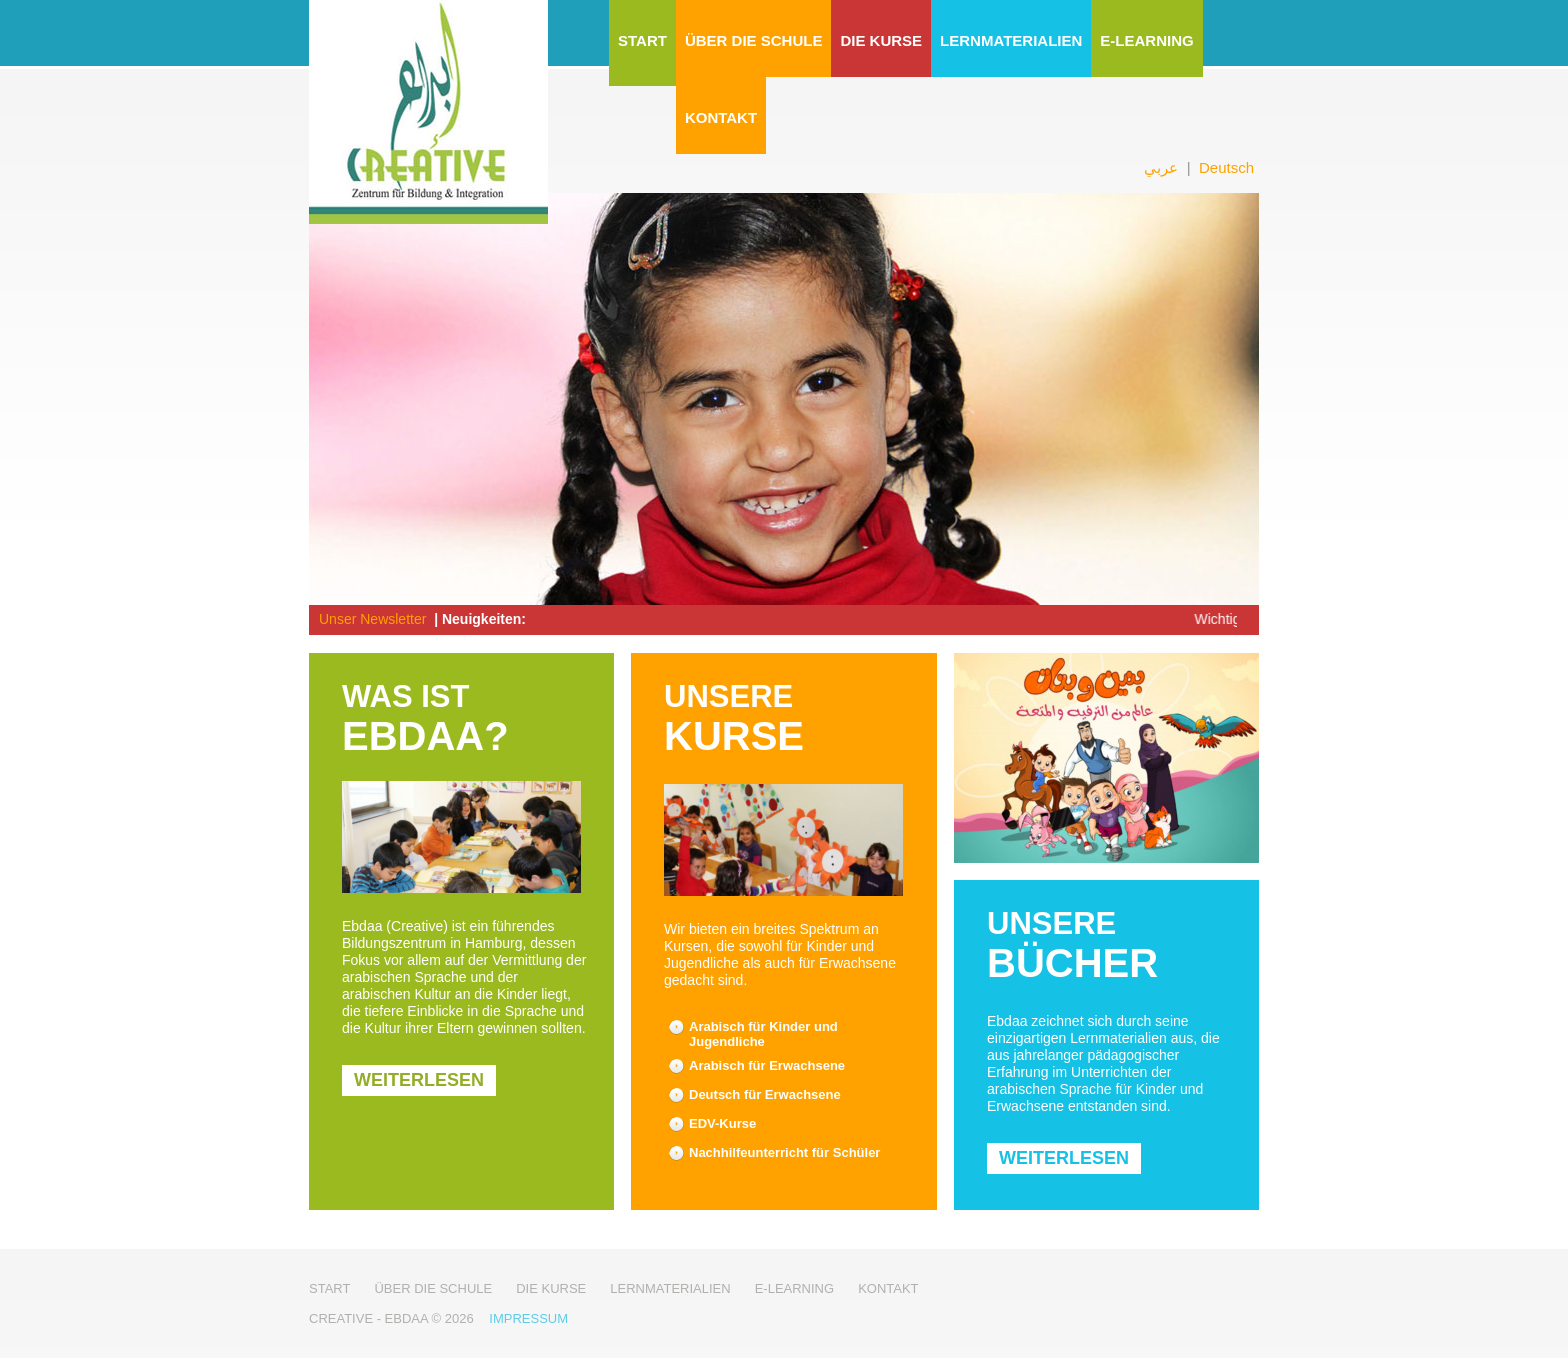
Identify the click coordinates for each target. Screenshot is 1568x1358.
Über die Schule (754, 40)
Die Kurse (881, 40)
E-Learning (1146, 40)
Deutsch (1226, 167)
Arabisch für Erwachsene (767, 1065)
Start (642, 40)
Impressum (528, 1318)
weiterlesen (419, 1080)
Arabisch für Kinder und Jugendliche (763, 1034)
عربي (1161, 167)
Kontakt (721, 117)
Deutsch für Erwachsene (765, 1094)
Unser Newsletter (372, 619)
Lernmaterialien (1011, 40)
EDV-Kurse (722, 1123)
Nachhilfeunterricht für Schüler (784, 1152)
